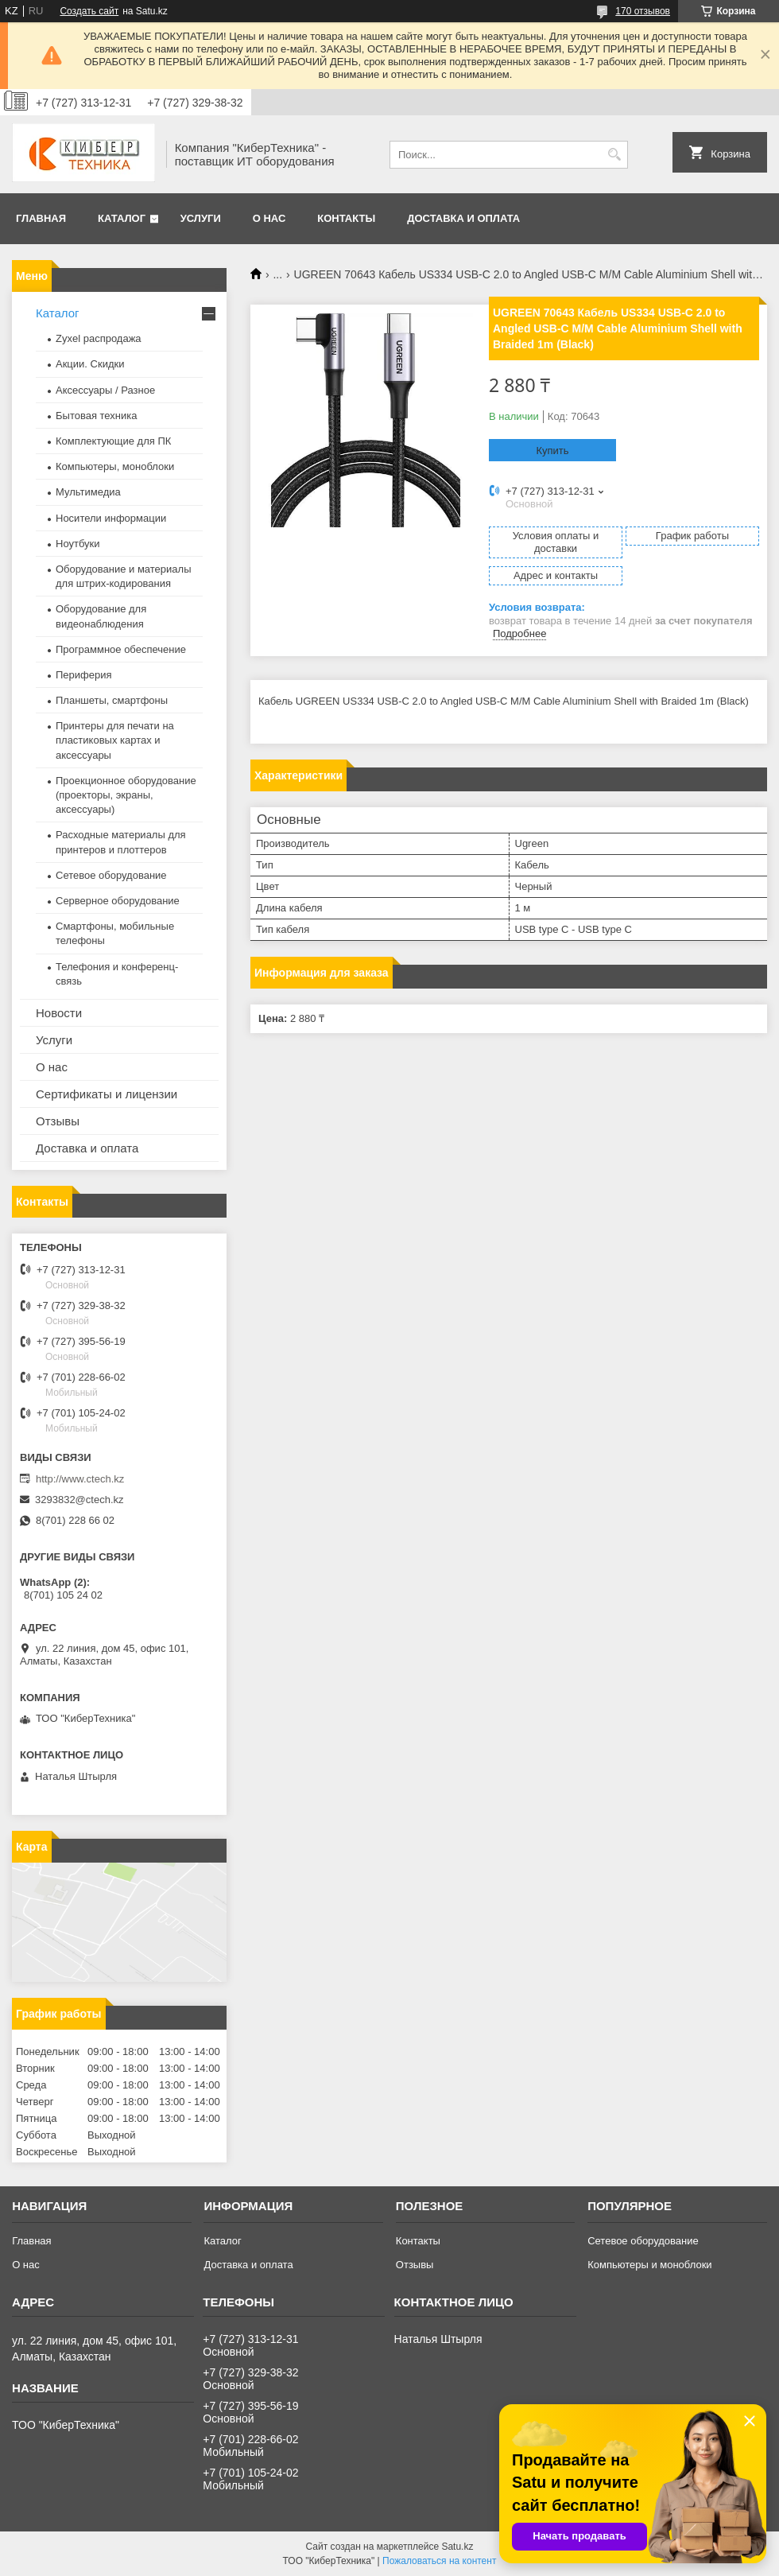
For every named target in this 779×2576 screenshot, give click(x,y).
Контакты (346, 218)
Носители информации (111, 518)
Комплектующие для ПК (113, 441)
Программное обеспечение (121, 649)
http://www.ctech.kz (80, 1479)
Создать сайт (89, 11)
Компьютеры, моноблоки (115, 466)
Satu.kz (457, 2546)
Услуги (200, 218)
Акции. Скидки (90, 364)
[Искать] (614, 155)
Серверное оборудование (118, 901)
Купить (552, 451)
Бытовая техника (96, 416)
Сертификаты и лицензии (106, 1094)
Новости (59, 1013)
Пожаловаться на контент (439, 2560)
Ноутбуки (78, 544)
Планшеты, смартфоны (112, 700)
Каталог (121, 218)
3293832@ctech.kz (79, 1500)
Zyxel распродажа (98, 338)
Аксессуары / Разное (105, 390)
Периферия (84, 675)
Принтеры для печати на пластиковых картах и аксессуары (115, 740)
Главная (41, 218)
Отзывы (57, 1121)
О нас (269, 218)
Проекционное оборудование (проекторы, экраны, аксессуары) (126, 795)
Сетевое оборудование (111, 875)
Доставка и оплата (463, 218)
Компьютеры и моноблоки (649, 2265)
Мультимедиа (88, 492)
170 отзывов (642, 11)
